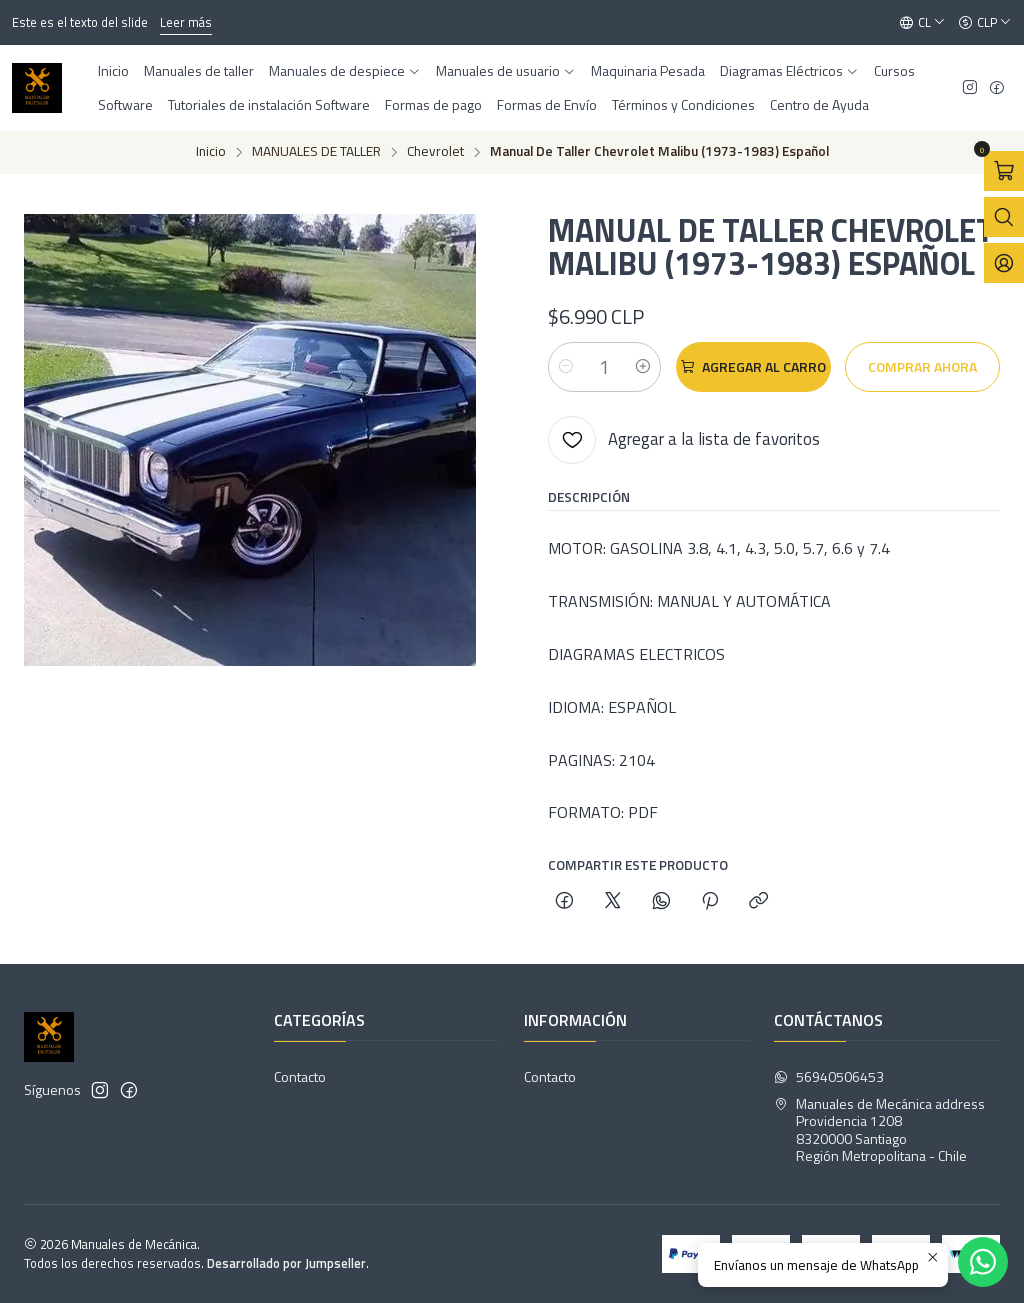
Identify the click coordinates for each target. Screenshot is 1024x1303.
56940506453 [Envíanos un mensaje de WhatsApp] (829, 1076)
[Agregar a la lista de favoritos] (684, 440)
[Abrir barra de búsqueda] (1004, 217)
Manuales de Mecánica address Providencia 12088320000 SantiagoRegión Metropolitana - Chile (879, 1130)
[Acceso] (1004, 263)
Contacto (300, 1076)
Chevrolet (435, 152)
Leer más (186, 22)
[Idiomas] (922, 23)
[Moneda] (985, 23)
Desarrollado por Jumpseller (286, 1263)
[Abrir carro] (1004, 171)
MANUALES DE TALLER (316, 152)
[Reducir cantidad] (566, 367)
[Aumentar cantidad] (643, 367)
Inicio (211, 152)
